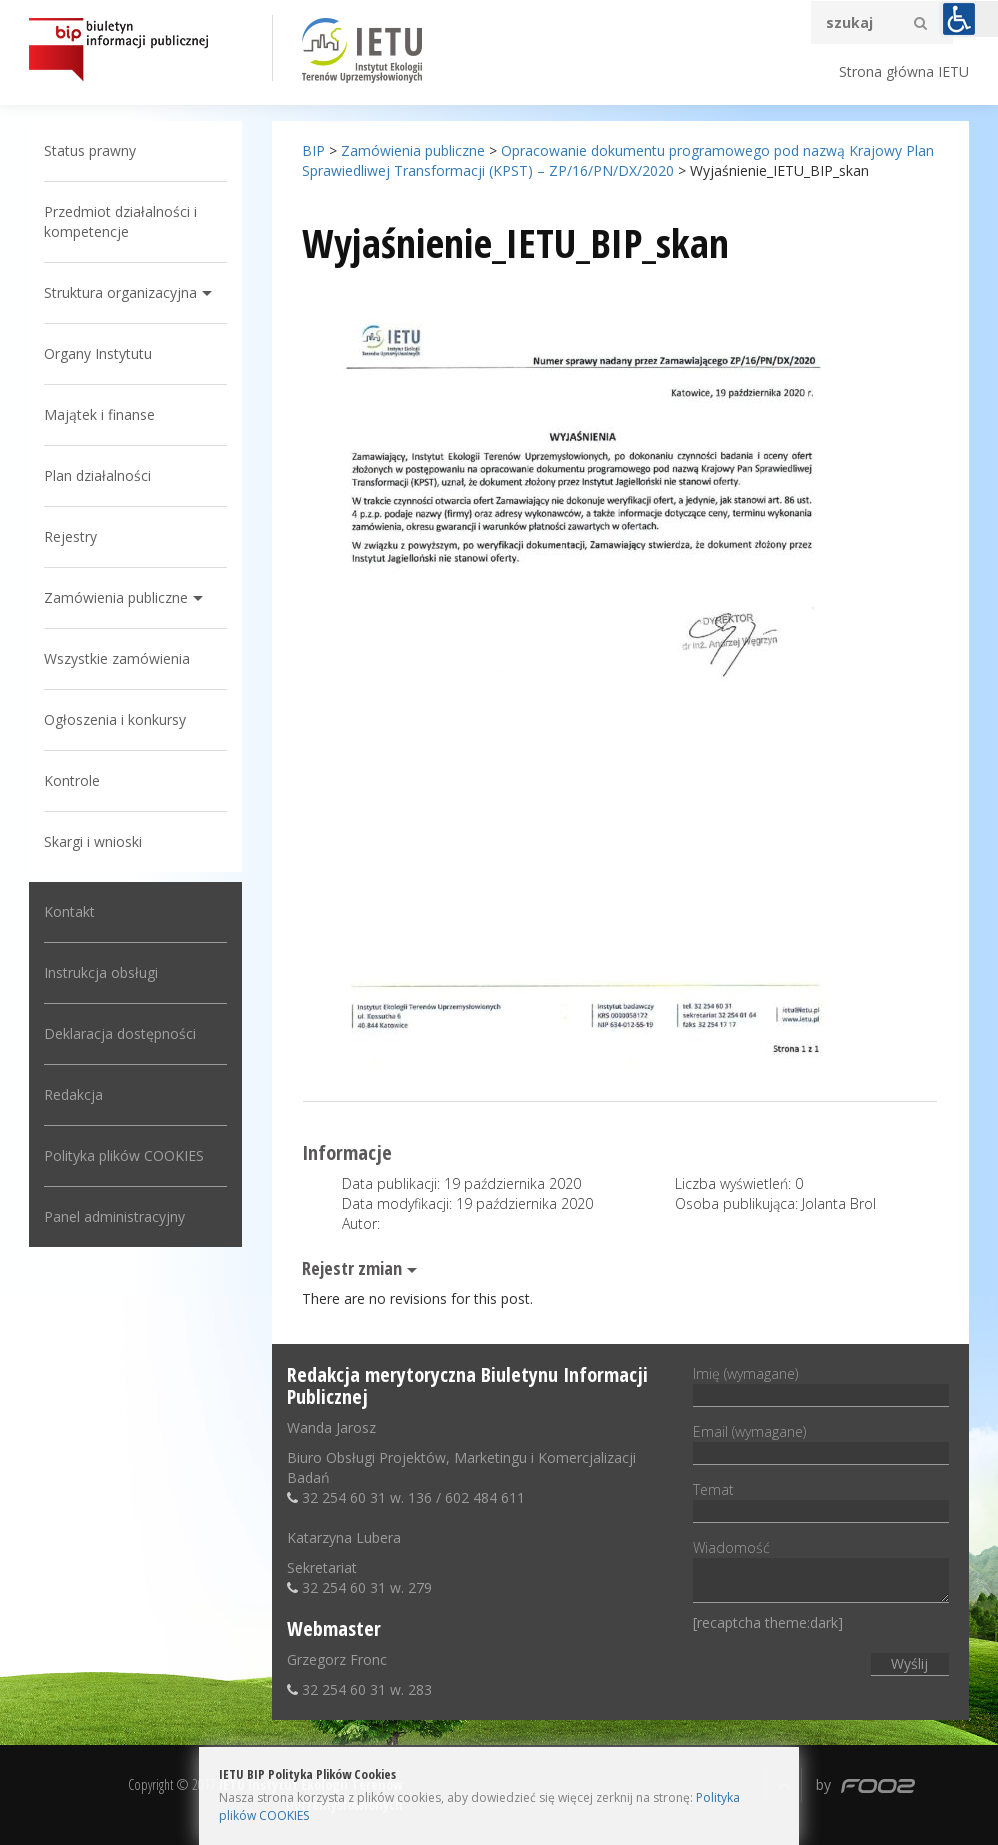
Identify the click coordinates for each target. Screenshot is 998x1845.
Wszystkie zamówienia (117, 658)
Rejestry (70, 536)
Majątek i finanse (99, 414)
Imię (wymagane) (820, 1384)
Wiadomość (820, 1572)
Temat (820, 1500)
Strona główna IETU (904, 71)
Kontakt (69, 911)
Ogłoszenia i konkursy (115, 719)
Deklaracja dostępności (120, 1033)
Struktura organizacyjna (120, 292)
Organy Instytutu (98, 353)
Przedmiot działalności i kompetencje (120, 221)
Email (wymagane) (820, 1442)
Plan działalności (97, 475)
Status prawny (90, 150)
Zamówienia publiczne (116, 597)
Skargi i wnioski (93, 841)
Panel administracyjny (114, 1216)
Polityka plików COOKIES (124, 1155)
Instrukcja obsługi (101, 972)
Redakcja (73, 1094)
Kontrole (72, 780)
